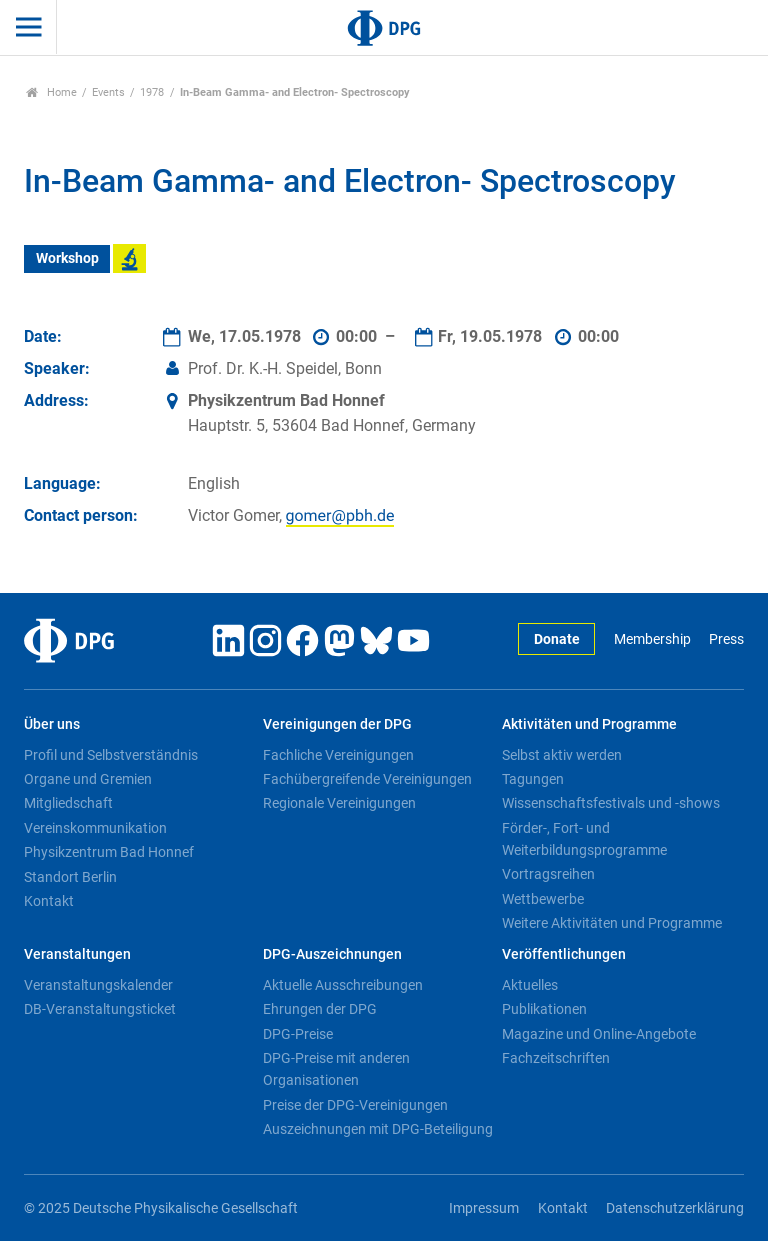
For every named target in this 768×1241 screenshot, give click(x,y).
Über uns (52, 724)
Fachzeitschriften (556, 1058)
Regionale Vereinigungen (339, 803)
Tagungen (533, 779)
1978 (152, 92)
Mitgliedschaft (68, 803)
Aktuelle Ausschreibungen (343, 985)
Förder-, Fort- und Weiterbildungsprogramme (584, 839)
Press (726, 639)
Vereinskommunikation (95, 828)
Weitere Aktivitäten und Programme (612, 923)
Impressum (484, 1208)
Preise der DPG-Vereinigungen (355, 1105)
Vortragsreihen (548, 874)
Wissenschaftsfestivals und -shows (611, 803)
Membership (652, 639)
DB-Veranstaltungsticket (100, 1009)
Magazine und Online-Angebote (599, 1034)
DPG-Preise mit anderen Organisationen (336, 1069)
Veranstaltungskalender (98, 985)
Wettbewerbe (543, 899)
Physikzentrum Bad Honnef (109, 852)
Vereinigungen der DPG (337, 724)
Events (108, 92)
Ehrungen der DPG (320, 1009)
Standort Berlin (70, 877)
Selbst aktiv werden (562, 755)
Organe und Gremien (88, 779)
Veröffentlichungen (564, 954)
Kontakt (49, 901)
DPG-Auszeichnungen (332, 954)
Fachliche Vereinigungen (338, 755)
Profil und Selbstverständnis (111, 755)
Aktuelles (530, 985)
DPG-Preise (298, 1034)
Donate (557, 639)
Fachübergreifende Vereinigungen (367, 779)
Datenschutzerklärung (675, 1208)
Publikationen (544, 1009)
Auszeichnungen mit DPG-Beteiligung (378, 1129)
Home (51, 92)
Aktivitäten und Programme (589, 724)
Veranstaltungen (77, 954)
